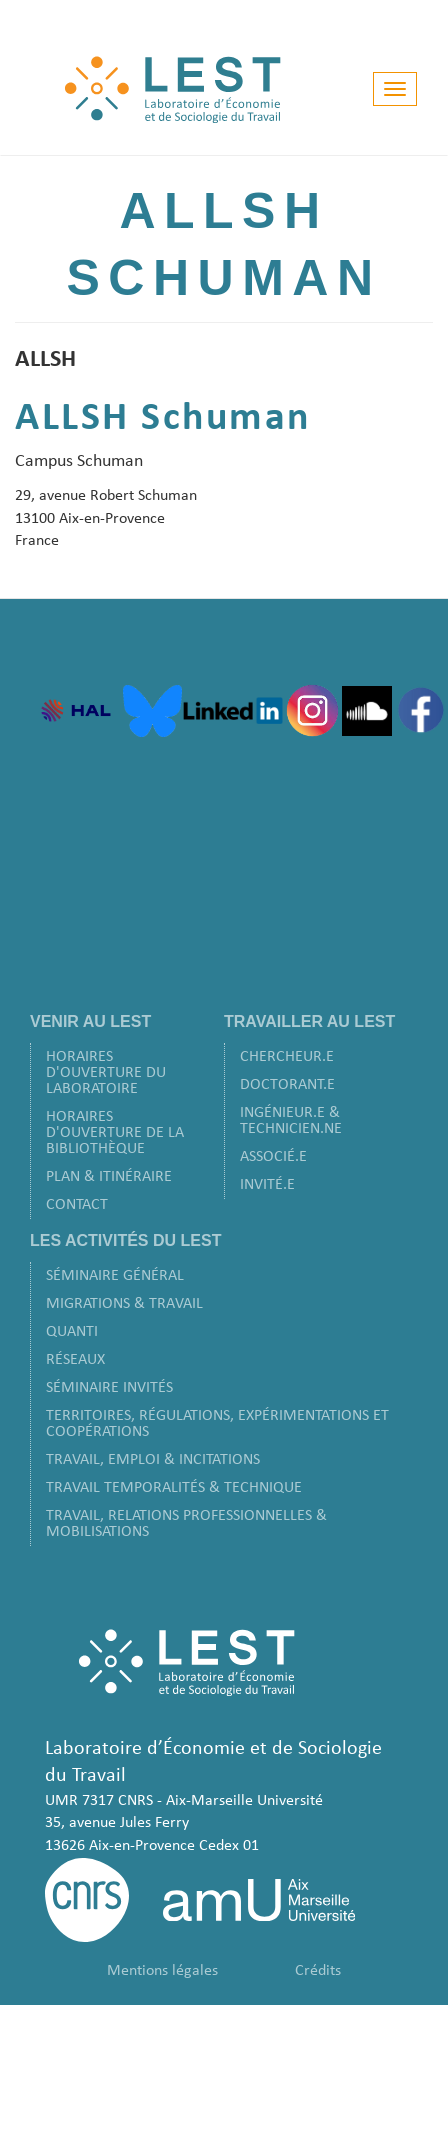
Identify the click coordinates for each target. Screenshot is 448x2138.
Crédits (318, 1971)
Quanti (72, 1332)
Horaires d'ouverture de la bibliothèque (115, 1133)
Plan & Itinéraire (109, 1177)
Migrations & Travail (124, 1304)
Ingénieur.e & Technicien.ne (291, 1121)
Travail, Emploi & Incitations (153, 1460)
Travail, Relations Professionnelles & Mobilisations (186, 1524)
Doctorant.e (287, 1085)
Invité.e (267, 1185)
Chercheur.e (287, 1057)
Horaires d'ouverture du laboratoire (106, 1073)
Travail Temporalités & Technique (174, 1488)
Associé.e (273, 1157)
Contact (77, 1205)
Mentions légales (162, 1971)
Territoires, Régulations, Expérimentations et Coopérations (217, 1424)
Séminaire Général (115, 1276)
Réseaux (75, 1360)
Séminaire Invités (109, 1388)
